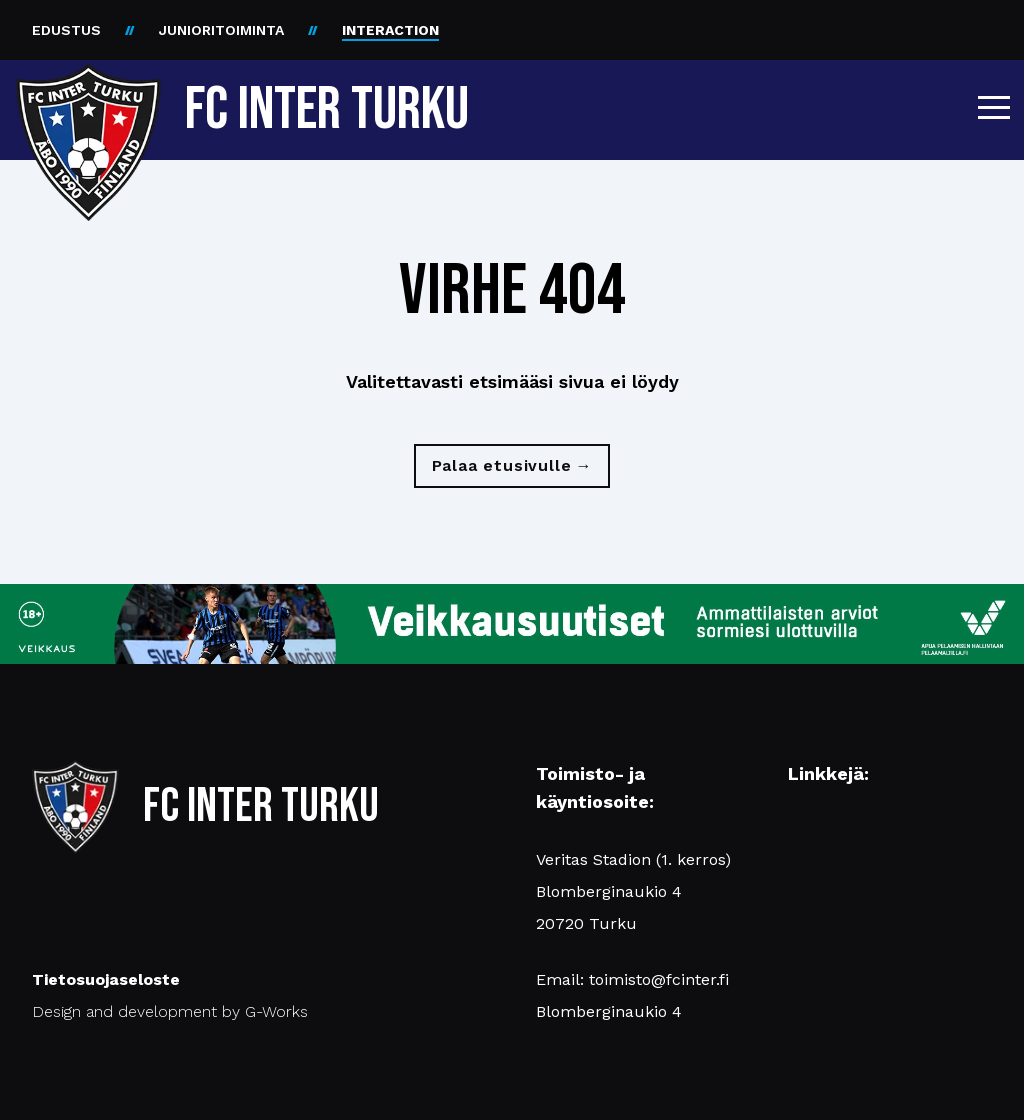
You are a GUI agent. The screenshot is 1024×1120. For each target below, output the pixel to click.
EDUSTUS (66, 30)
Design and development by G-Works (170, 1011)
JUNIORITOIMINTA (221, 30)
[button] (994, 107)
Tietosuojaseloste (106, 979)
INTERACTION (390, 30)
